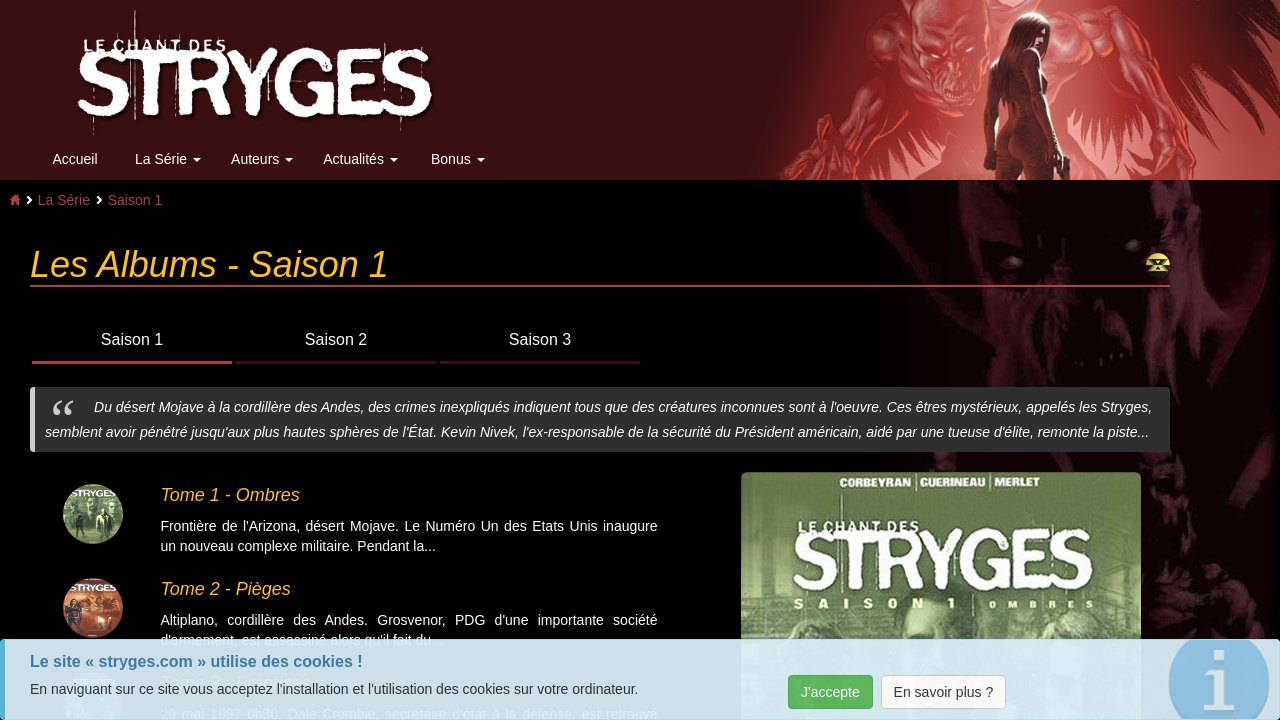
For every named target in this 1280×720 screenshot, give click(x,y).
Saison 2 (336, 339)
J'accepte (830, 692)
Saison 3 (540, 339)
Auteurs (262, 159)
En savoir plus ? (944, 692)
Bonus (458, 159)
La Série (168, 159)
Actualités (360, 159)
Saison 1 (135, 200)
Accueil (74, 159)
